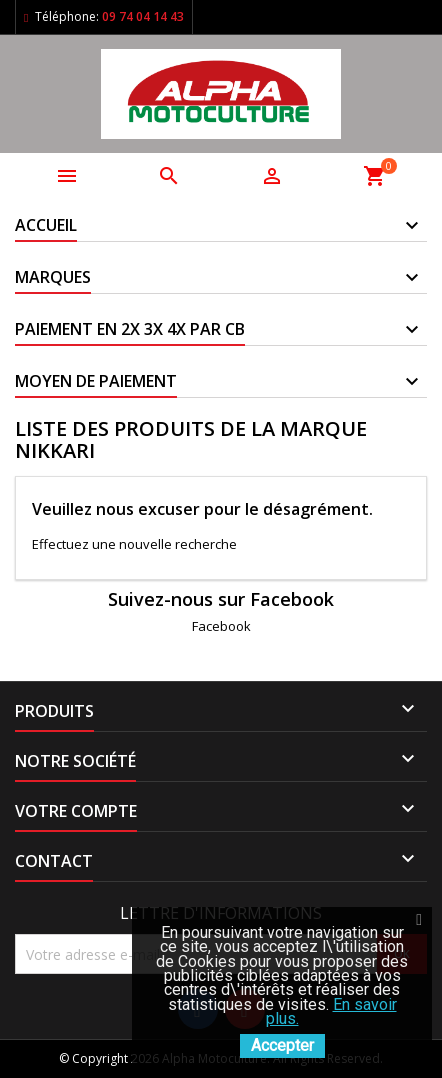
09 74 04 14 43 (143, 16)
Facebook (221, 626)
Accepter (282, 1045)
